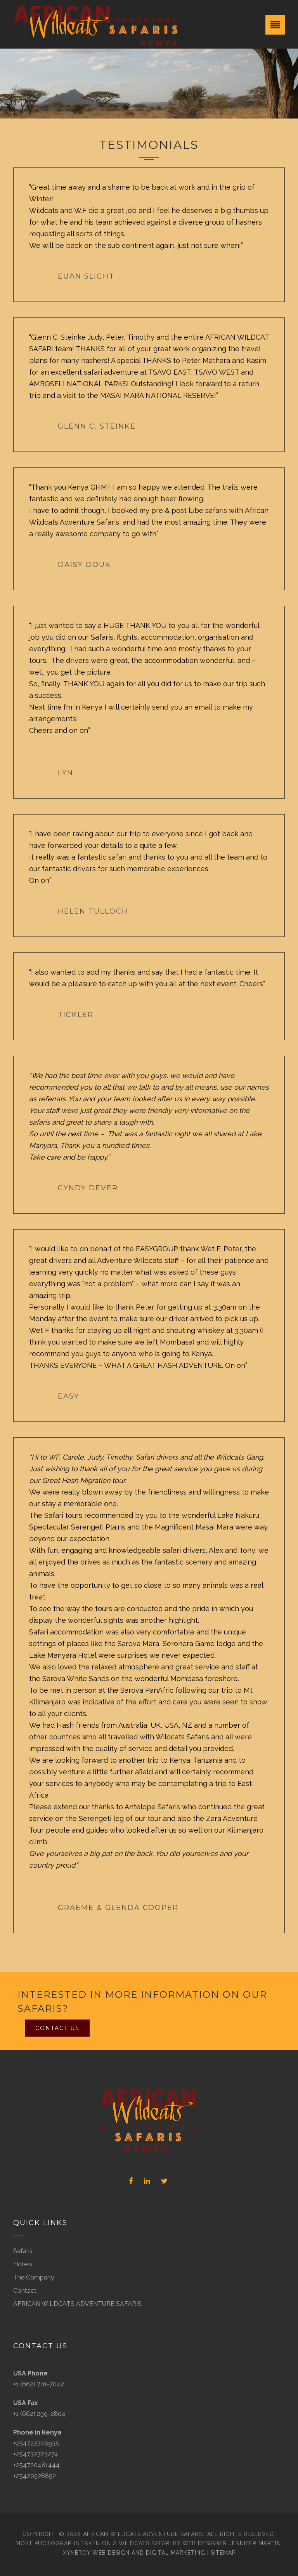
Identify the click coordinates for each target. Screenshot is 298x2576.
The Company (33, 2277)
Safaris (23, 2251)
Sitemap (223, 2553)
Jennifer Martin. (255, 2543)
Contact (24, 2290)
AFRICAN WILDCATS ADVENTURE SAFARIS (77, 2303)
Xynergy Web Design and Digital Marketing (134, 2553)
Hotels (22, 2264)
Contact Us (57, 2028)
